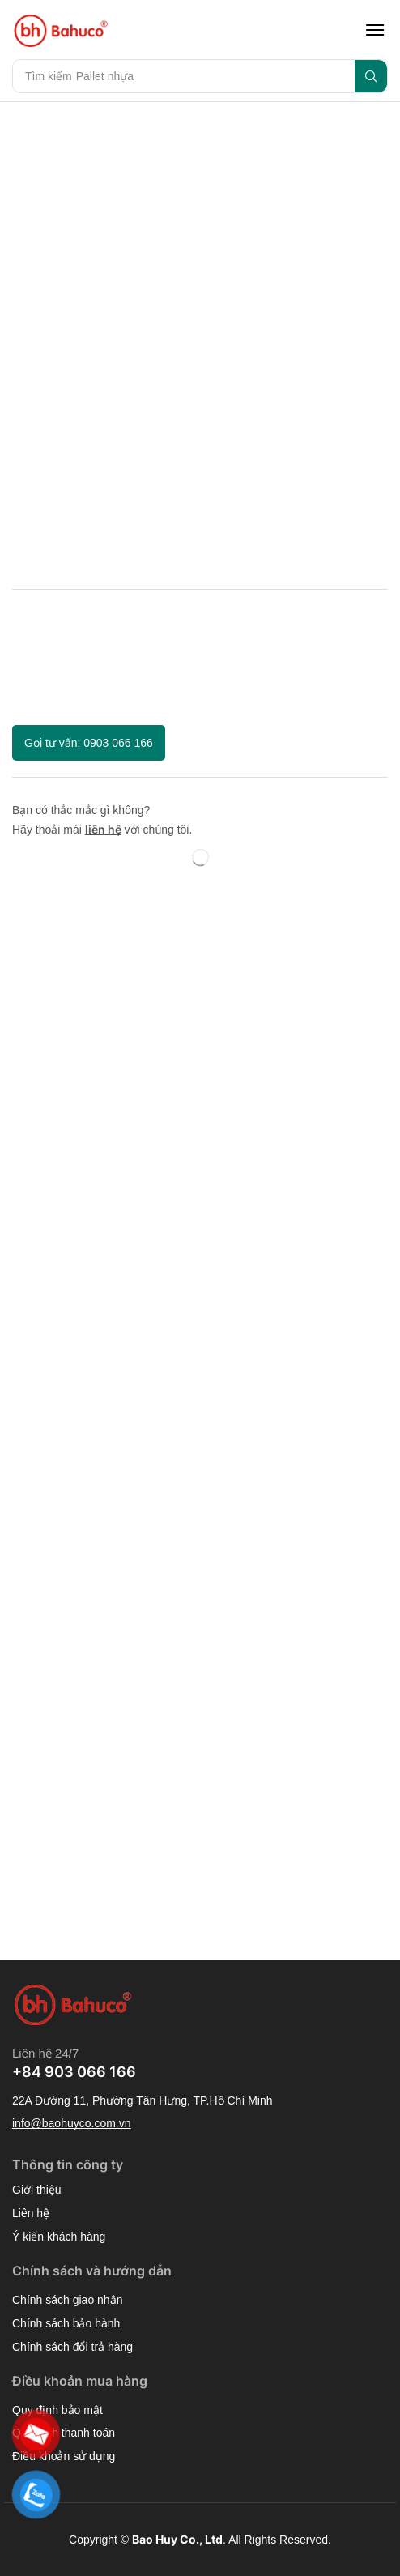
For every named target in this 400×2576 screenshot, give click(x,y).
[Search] (371, 76)
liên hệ (103, 829)
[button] (375, 30)
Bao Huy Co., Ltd (177, 2539)
